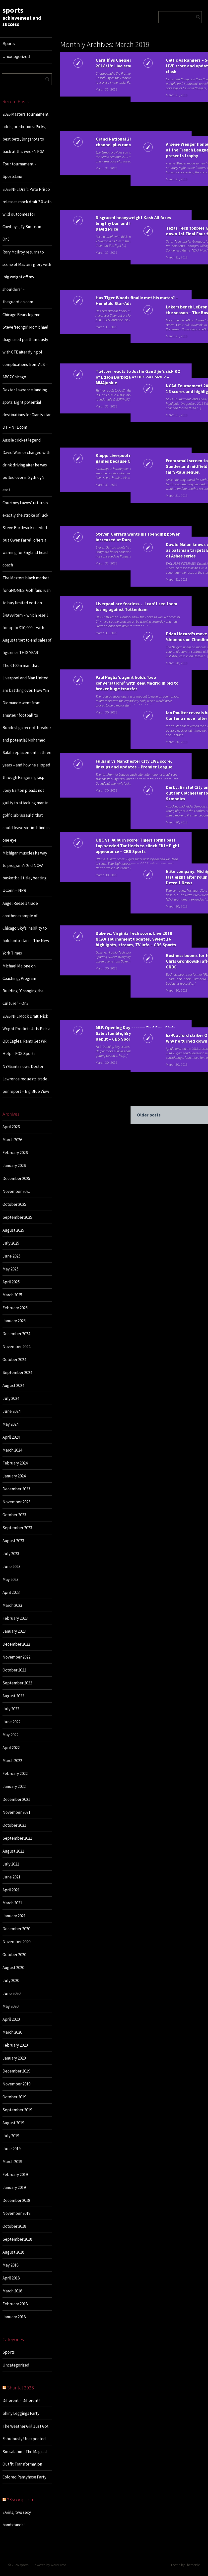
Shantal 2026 (20, 2387)
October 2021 (14, 1825)
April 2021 (11, 1890)
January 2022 (14, 1786)
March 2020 (12, 2032)
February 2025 (15, 1308)
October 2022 (14, 1670)
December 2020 (16, 1928)
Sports (8, 2352)
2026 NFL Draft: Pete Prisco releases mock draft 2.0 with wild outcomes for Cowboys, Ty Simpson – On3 (27, 214)
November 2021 (16, 1812)
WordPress (58, 2565)
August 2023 (13, 1540)
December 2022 (16, 1644)
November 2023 (16, 1502)
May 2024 (10, 1424)
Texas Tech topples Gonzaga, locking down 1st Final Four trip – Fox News (167, 236)
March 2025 (12, 1295)
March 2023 (12, 1605)
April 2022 (11, 1747)
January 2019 (14, 2187)
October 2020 (14, 1954)
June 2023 (11, 1566)
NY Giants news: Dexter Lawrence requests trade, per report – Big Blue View (25, 1079)
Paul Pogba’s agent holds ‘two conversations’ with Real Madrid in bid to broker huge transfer (98, 691)
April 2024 (11, 1437)
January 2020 (14, 2058)
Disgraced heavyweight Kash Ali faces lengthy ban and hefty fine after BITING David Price (98, 229)
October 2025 (14, 1204)
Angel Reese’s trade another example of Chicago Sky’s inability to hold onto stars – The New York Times (25, 928)
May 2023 (10, 1579)
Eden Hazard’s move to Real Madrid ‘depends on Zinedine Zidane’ (168, 642)
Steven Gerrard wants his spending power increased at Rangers (97, 542)
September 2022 (17, 1683)
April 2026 (11, 1126)
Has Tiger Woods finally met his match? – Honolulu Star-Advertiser (96, 306)
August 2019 (13, 2122)
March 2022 (12, 1760)
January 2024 (14, 1476)
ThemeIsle (192, 2565)
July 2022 (10, 1709)
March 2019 (12, 2161)
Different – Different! (21, 2400)
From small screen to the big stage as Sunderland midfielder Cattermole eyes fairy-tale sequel (166, 475)
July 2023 (10, 1553)
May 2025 (10, 1269)
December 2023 (16, 1489)
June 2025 (11, 1256)
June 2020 (11, 1993)
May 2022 (10, 1734)
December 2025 (16, 1178)
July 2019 (10, 2135)
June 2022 (11, 1721)
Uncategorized (15, 2365)
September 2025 (17, 1217)
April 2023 (11, 1592)
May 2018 (10, 2265)
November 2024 (16, 1346)
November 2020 (16, 1941)
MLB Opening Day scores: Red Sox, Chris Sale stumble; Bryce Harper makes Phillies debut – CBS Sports (98, 1042)
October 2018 (14, 2226)
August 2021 (13, 1851)
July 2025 (10, 1243)
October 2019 (14, 2097)
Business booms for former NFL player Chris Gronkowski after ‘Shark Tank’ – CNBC (167, 967)
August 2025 (13, 1230)
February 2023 (15, 1618)
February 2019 (15, 2174)
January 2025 (14, 1320)
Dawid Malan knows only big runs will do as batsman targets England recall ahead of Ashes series (168, 559)
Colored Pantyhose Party (24, 2477)
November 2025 (16, 1191)
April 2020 (11, 2019)
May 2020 (10, 2006)
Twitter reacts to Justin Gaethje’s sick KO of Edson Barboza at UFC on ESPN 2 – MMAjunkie (97, 382)
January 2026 (14, 1165)
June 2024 (11, 1411)
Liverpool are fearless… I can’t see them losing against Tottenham (97, 612)
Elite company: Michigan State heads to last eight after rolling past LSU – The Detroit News (167, 885)
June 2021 (11, 1877)
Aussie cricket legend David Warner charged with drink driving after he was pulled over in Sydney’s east (26, 465)
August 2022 (13, 1696)
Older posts (145, 1115)
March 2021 (12, 1903)
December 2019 (16, 2071)
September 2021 (17, 1838)
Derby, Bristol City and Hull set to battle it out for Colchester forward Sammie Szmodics (166, 801)
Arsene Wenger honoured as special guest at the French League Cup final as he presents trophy (168, 155)
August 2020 (13, 1967)
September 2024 (17, 1372)
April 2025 (11, 1282)
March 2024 (12, 1450)
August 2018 (13, 2252)
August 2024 (13, 1385)
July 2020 (10, 1980)
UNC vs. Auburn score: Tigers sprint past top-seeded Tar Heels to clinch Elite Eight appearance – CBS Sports (98, 854)
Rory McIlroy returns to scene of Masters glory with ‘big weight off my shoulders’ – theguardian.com (26, 276)
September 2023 (17, 1527)
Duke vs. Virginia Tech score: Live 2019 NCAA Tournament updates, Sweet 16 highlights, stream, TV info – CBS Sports (98, 950)
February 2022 (15, 1773)
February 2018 (15, 2304)
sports (12, 10)
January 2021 (14, 1916)
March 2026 (12, 1139)
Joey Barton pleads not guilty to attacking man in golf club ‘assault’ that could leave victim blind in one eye (26, 815)
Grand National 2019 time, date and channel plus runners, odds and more (98, 150)
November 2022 (16, 1657)
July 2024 (10, 1398)
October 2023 (14, 1514)
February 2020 (15, 2045)
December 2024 (16, 1333)
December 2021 (16, 1799)
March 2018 (12, 2291)
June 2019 (11, 2148)
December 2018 (16, 2200)
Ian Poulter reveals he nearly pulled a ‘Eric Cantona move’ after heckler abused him (168, 724)
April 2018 (11, 2278)
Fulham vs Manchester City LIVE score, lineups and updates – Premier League (96, 772)
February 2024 (15, 1463)
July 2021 (10, 1864)
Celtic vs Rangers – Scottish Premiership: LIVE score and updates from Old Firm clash (167, 71)
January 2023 (14, 1631)
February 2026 (15, 1152)
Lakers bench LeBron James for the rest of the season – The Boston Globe (168, 315)
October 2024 (14, 1359)
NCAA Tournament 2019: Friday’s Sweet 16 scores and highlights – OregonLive (168, 397)
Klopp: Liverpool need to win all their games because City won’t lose (98, 464)
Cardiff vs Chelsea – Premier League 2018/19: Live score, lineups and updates (98, 68)
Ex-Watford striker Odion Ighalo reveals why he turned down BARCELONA (168, 1043)
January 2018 (14, 2317)
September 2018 (17, 2239)
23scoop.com (21, 2499)
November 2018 (16, 2213)
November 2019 (16, 2084)
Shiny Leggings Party (20, 2413)
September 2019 (17, 2110)
